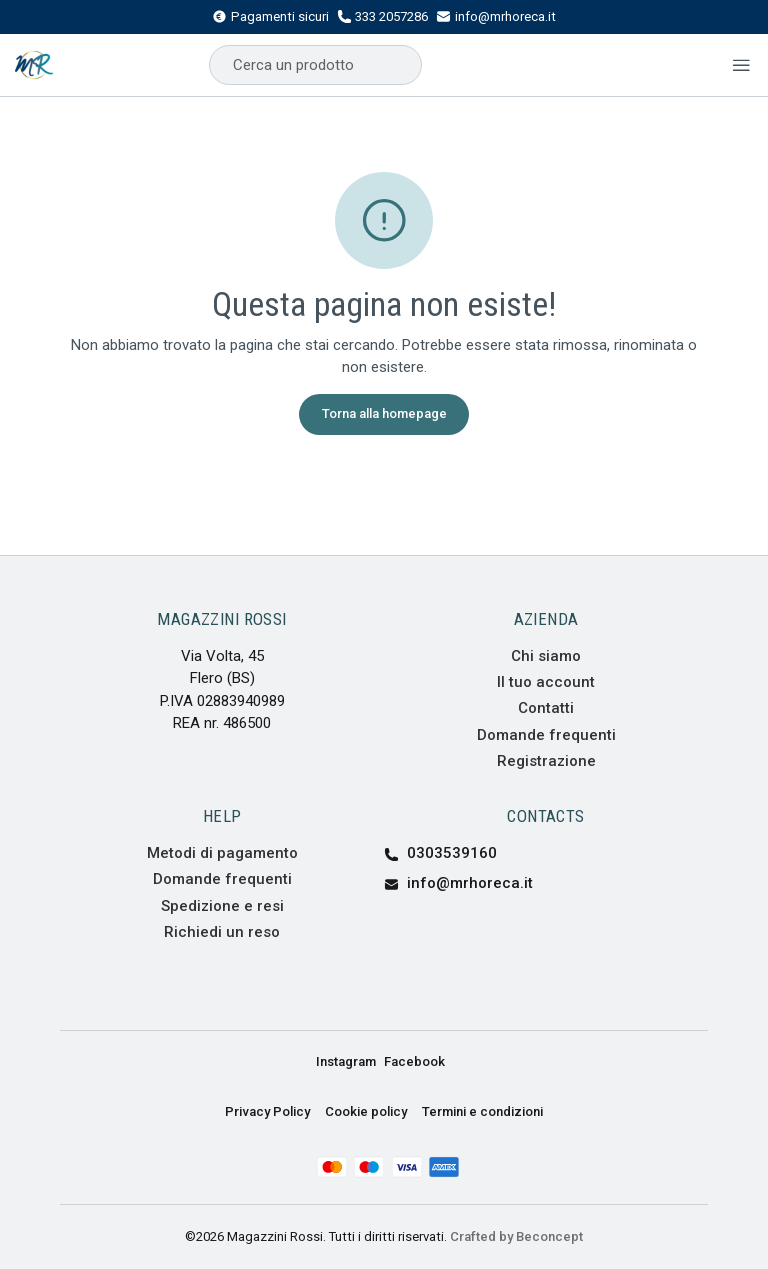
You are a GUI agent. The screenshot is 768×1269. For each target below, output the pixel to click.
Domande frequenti (546, 735)
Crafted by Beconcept (516, 1236)
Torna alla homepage (384, 413)
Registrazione (546, 761)
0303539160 (440, 853)
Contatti (546, 708)
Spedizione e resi (222, 906)
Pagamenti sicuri (270, 17)
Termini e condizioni (482, 1111)
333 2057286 (383, 17)
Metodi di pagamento (222, 853)
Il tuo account (546, 682)
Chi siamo (546, 656)
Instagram (346, 1061)
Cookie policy (366, 1111)
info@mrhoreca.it (496, 17)
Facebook (414, 1061)
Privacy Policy (267, 1111)
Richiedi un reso (222, 932)
